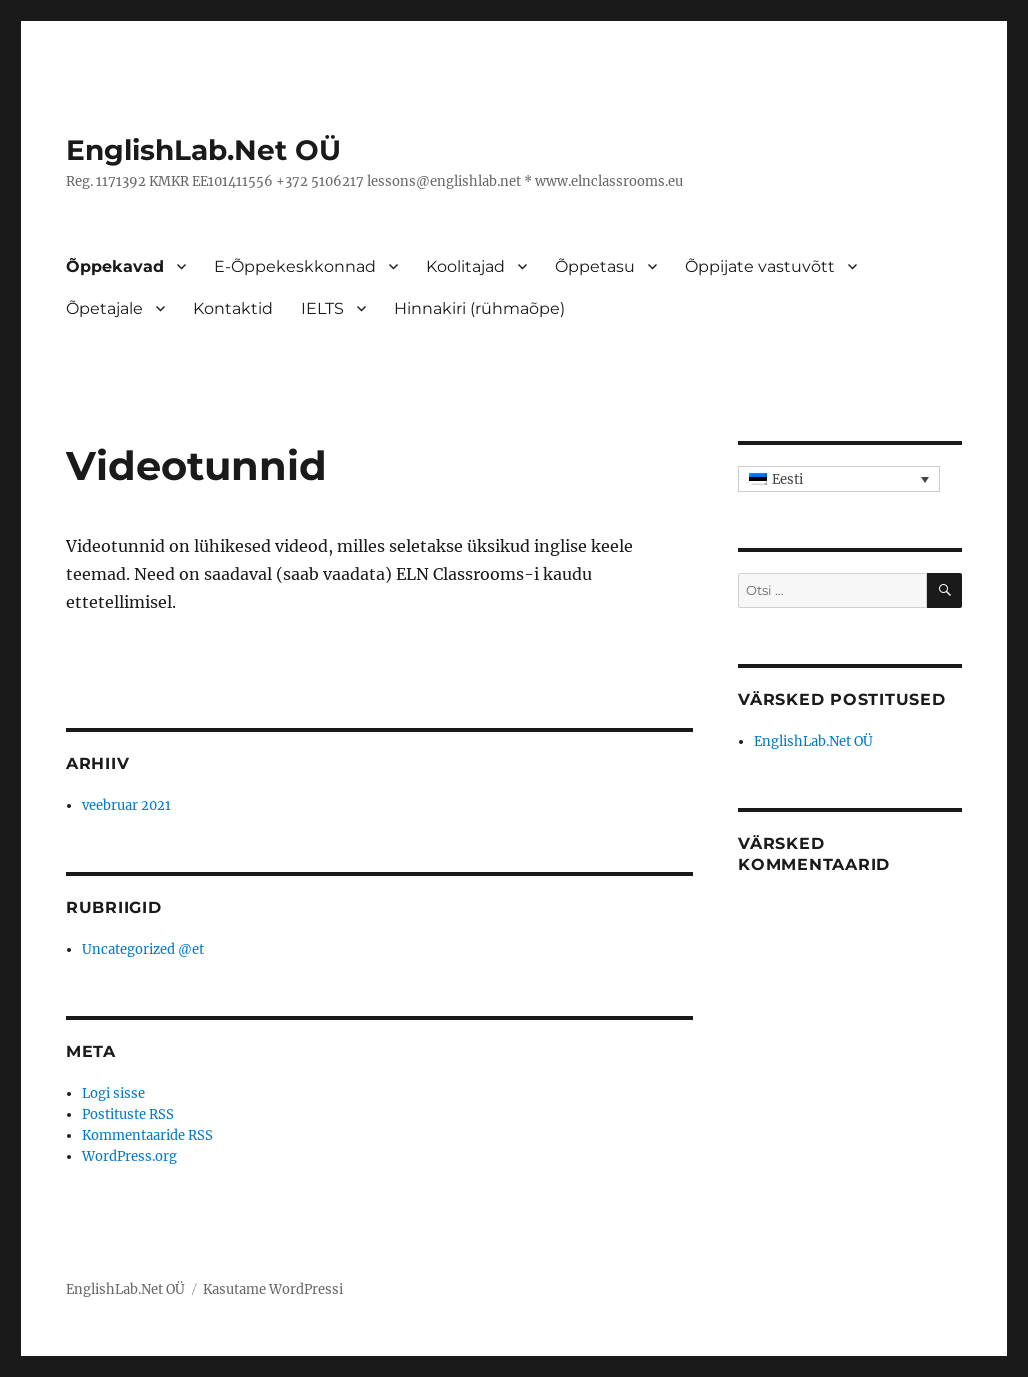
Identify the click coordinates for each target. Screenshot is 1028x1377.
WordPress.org (129, 1156)
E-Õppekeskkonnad (295, 266)
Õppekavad (115, 266)
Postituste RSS (128, 1114)
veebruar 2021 (126, 805)
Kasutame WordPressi (273, 1289)
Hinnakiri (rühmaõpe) (479, 308)
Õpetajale (104, 308)
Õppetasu (595, 266)
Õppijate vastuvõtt (760, 266)
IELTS (322, 308)
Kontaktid (233, 308)
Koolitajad (465, 266)
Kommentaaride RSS (147, 1135)
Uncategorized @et (143, 949)
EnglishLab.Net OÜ (203, 150)
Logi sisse (113, 1093)
